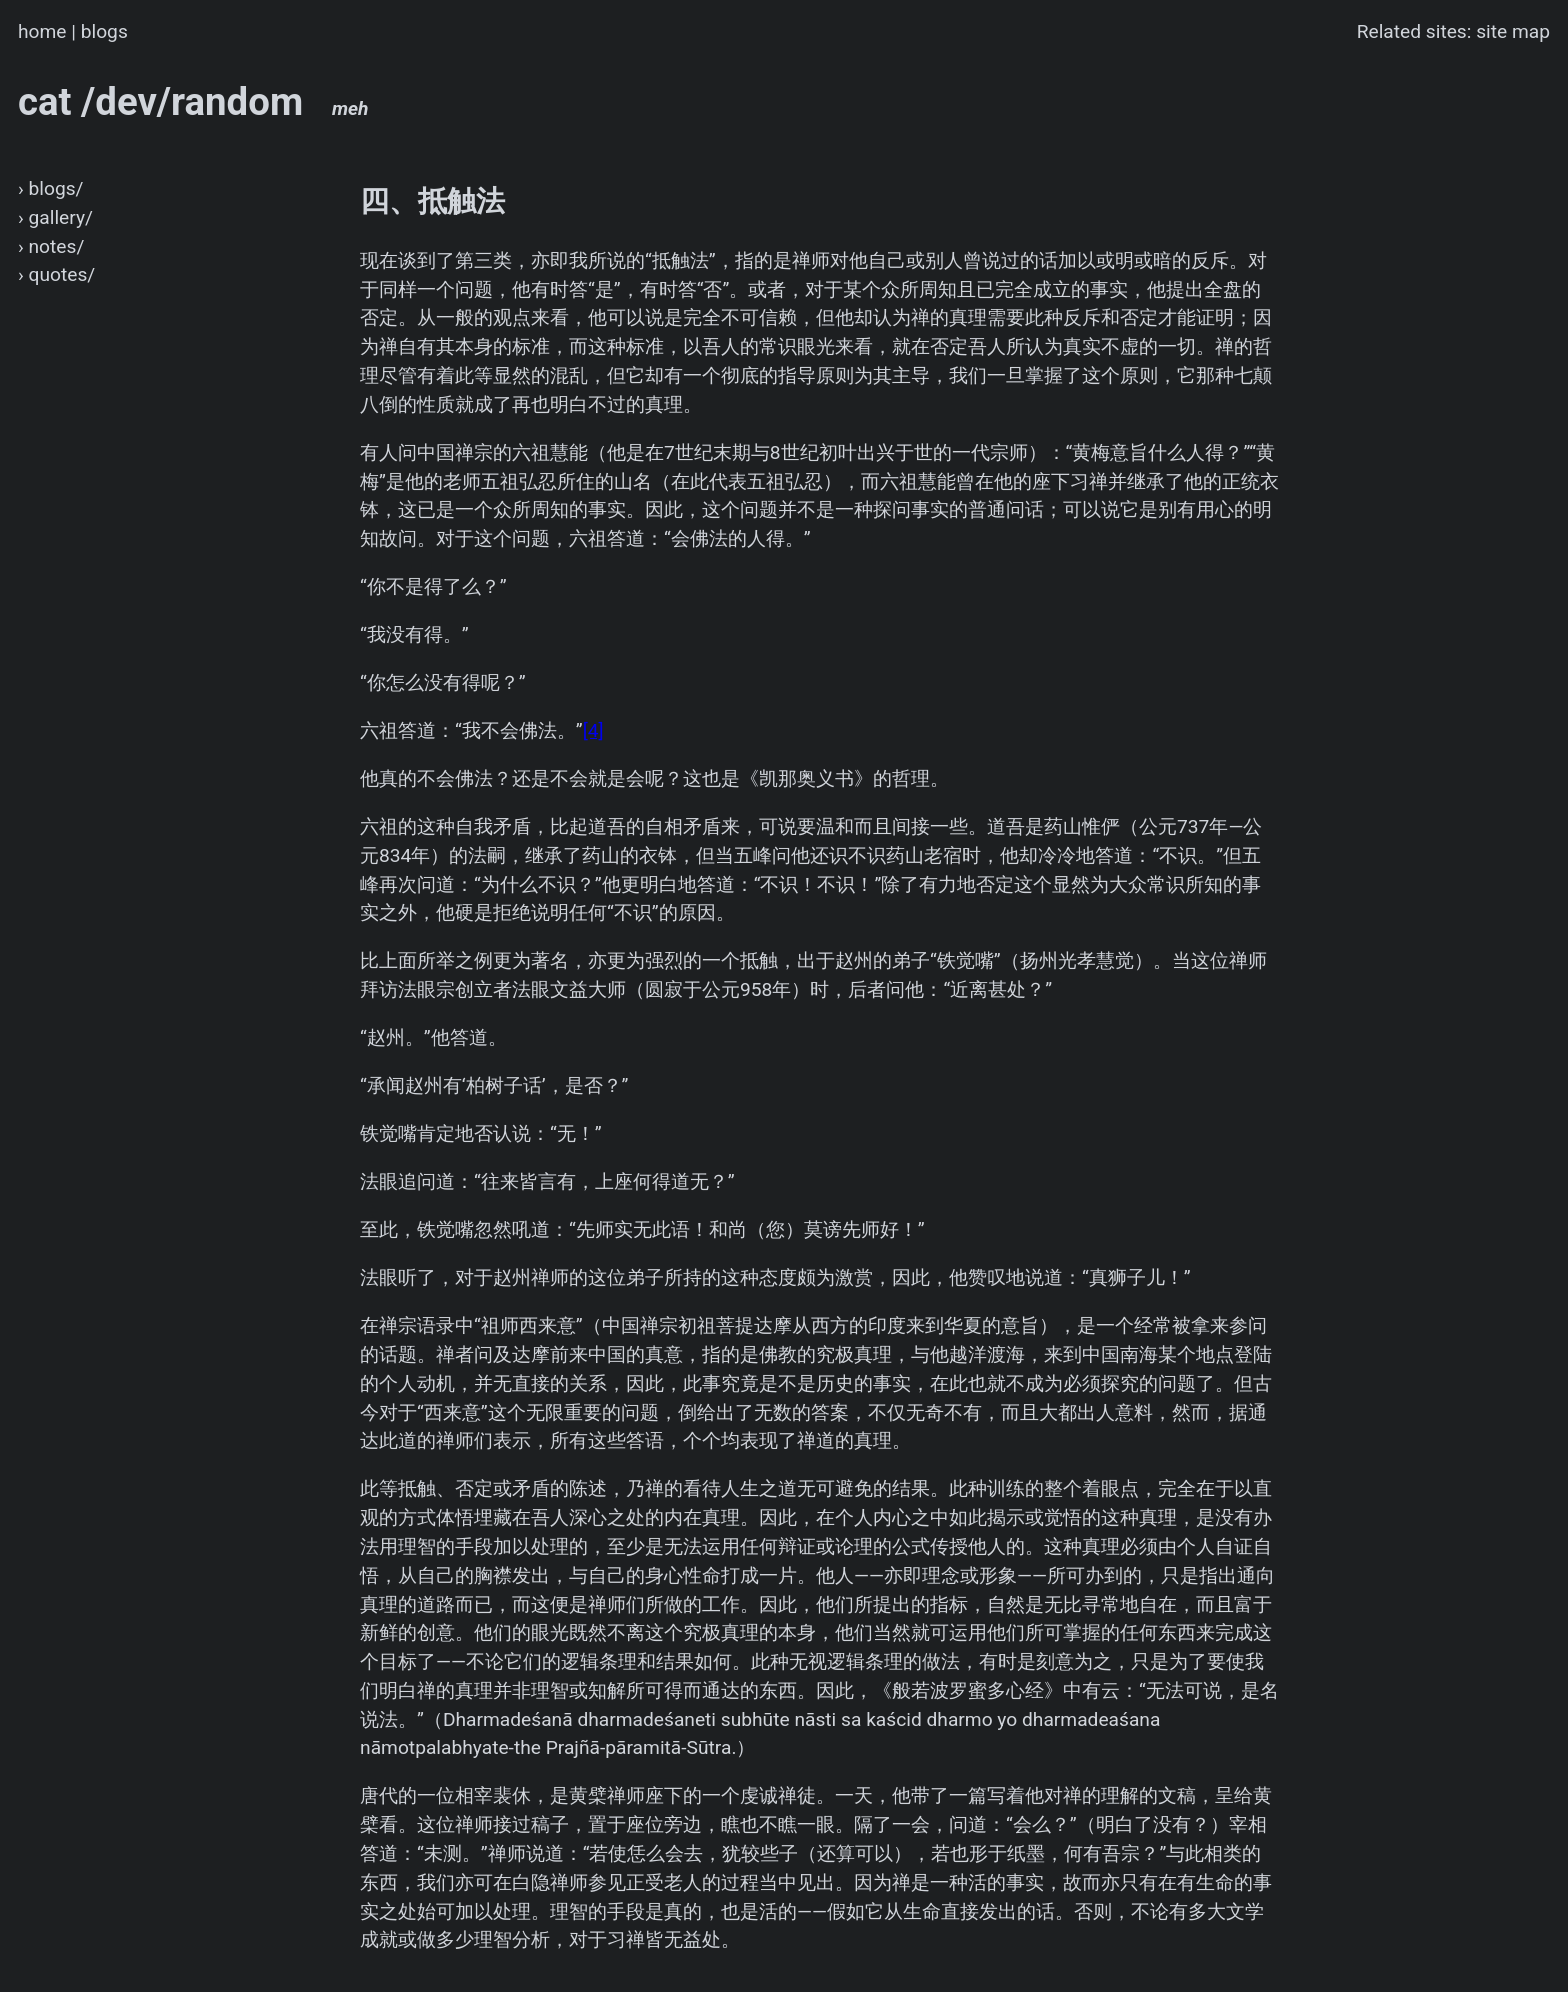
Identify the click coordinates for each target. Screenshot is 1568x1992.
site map (1513, 31)
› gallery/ (55, 217)
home (42, 31)
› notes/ (51, 246)
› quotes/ (56, 274)
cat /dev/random (193, 101)
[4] (593, 730)
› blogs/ (51, 188)
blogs (104, 31)
